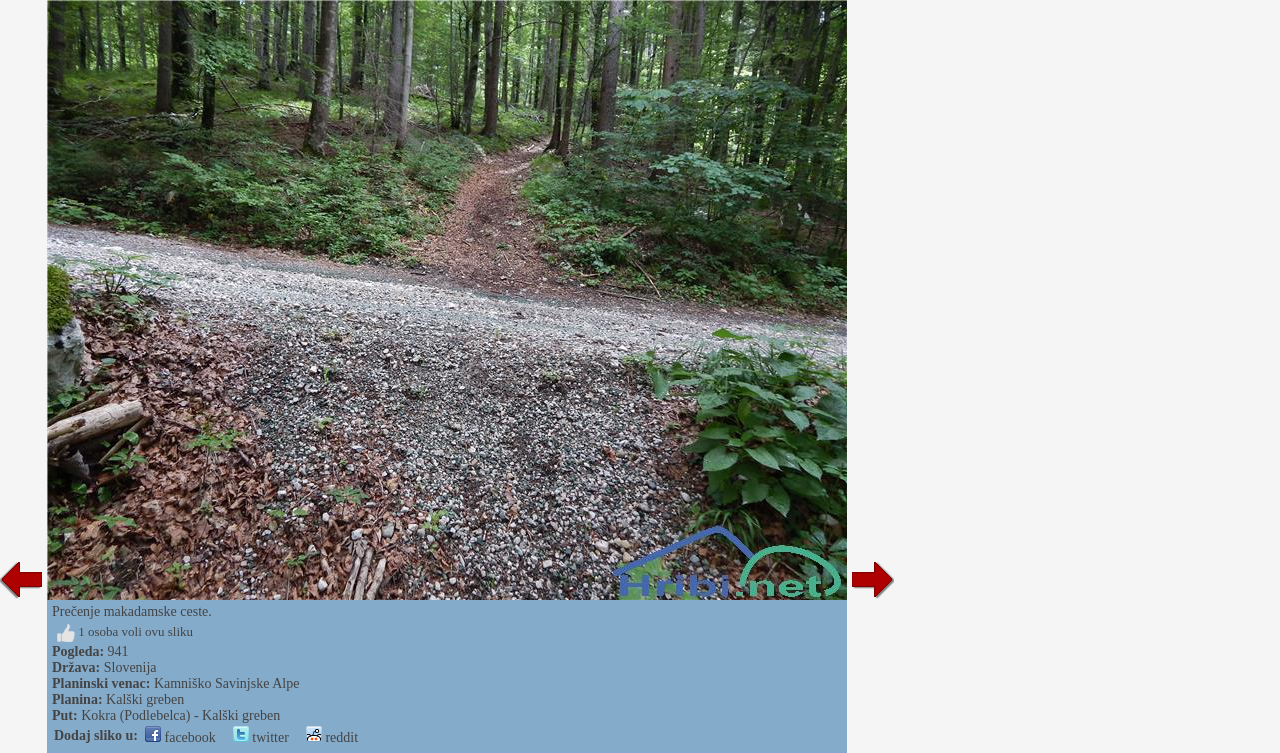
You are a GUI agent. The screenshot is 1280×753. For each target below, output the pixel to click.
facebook (180, 737)
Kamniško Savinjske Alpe (226, 683)
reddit (332, 737)
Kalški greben (145, 699)
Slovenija (130, 667)
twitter (261, 737)
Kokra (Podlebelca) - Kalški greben (180, 715)
